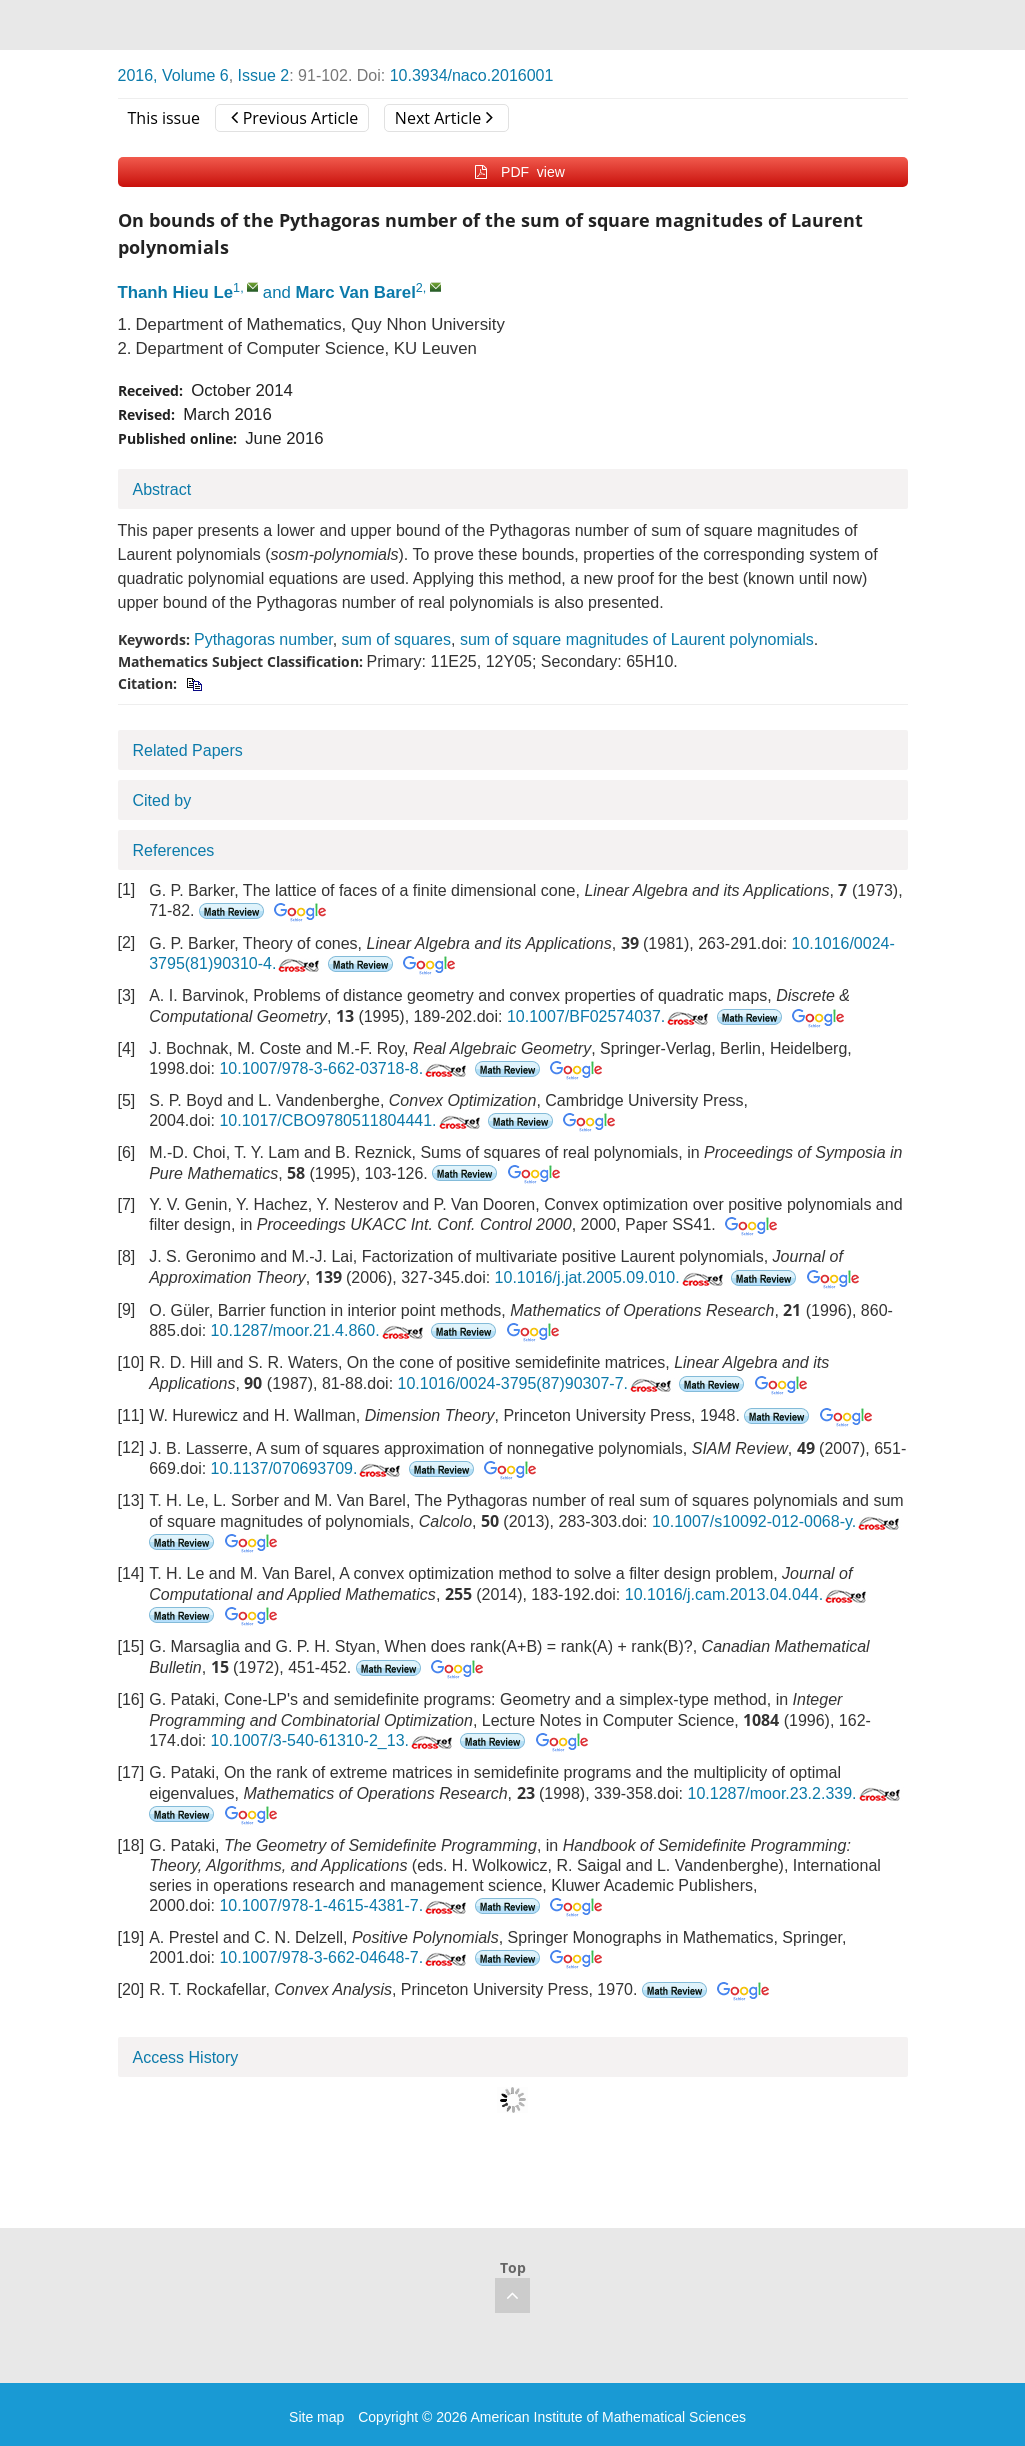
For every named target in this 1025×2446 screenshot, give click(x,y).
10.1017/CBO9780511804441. (351, 1120)
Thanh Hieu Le (176, 292)
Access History (186, 2057)
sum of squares (396, 639)
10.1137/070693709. (308, 1468)
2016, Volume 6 (173, 75)
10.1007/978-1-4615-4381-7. (344, 1905)
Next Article (444, 118)
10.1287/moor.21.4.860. (319, 1330)
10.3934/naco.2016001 (472, 75)
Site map (316, 2417)
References (174, 850)
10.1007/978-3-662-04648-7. (344, 1957)
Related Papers (188, 750)
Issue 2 (264, 75)
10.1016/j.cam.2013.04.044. (747, 1594)
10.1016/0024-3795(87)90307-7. (536, 1383)
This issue (164, 118)
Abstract (162, 489)
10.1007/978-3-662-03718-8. (344, 1068)
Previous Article (294, 118)
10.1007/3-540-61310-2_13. (333, 1740)
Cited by (162, 800)
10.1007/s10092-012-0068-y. (777, 1521)
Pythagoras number (263, 639)
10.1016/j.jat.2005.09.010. (611, 1277)
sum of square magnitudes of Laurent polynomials (637, 639)
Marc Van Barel (355, 292)
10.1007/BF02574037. (609, 1016)
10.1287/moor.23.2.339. (796, 1793)
